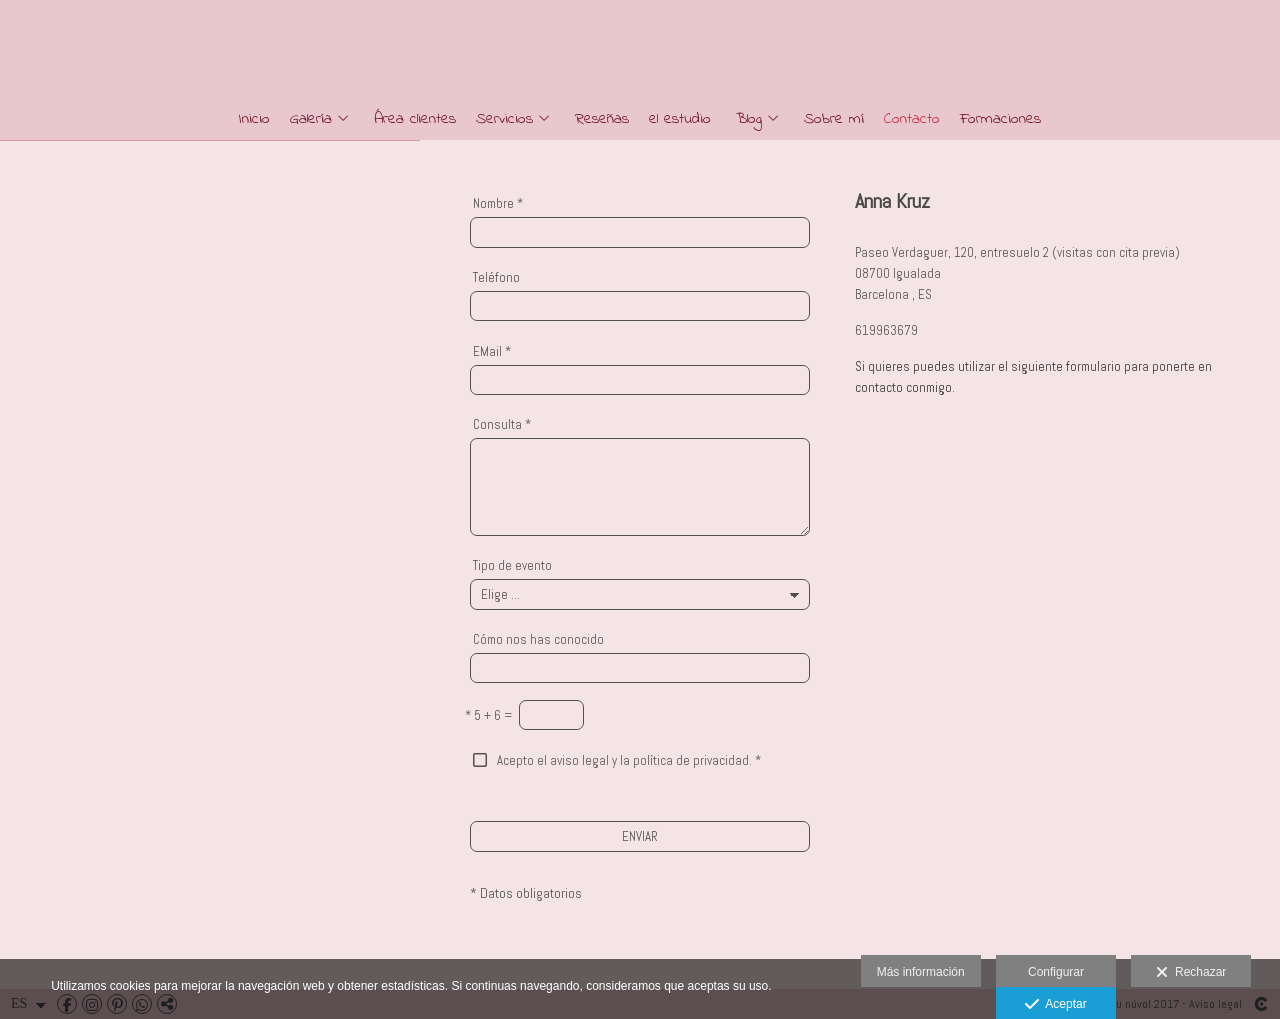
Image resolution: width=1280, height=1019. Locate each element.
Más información (921, 972)
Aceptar (1055, 1005)
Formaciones (1000, 120)
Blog (749, 120)
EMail (492, 351)
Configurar (1056, 972)
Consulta (502, 424)
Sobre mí (834, 120)
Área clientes (415, 120)
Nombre (498, 203)
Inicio (254, 120)
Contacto (912, 120)
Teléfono (496, 277)
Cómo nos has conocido (538, 639)
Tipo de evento (512, 565)
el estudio (680, 120)
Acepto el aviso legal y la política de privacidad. (624, 760)
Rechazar (1191, 973)
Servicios (504, 120)
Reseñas (602, 120)
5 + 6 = (489, 715)
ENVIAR (640, 836)
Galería (311, 120)
